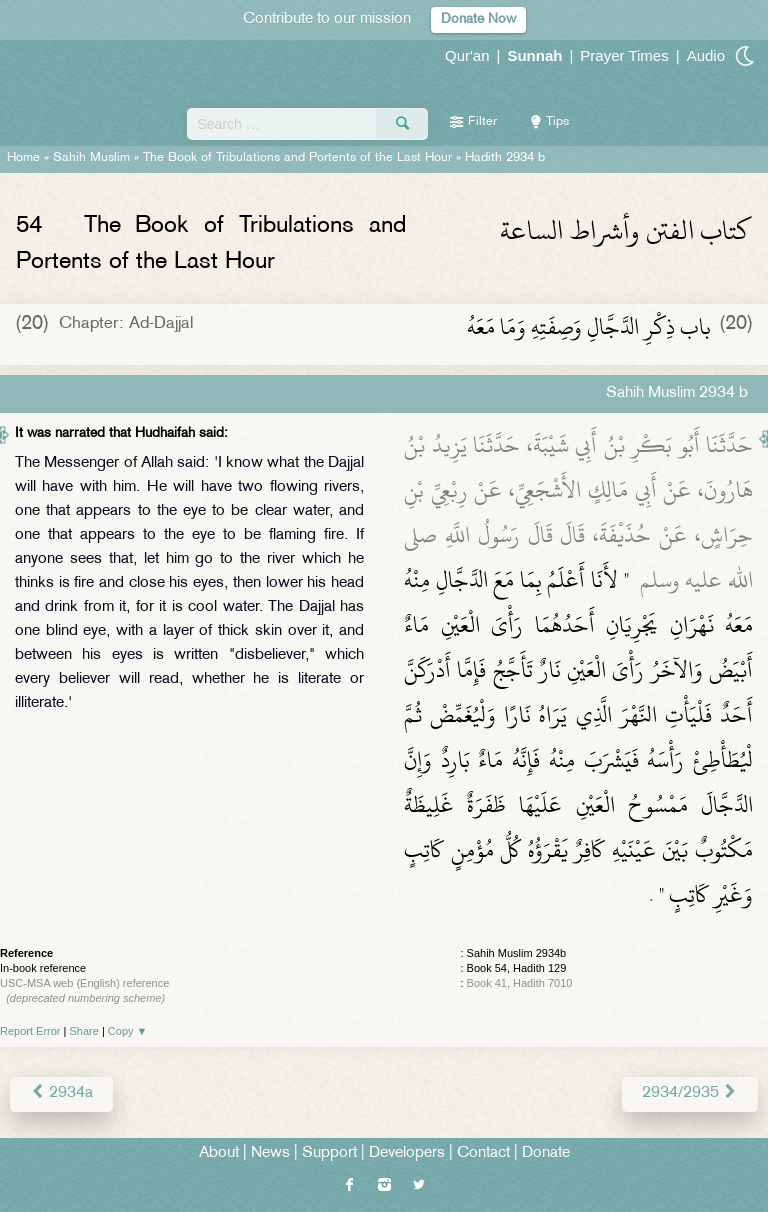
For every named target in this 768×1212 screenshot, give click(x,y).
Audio (706, 55)
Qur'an (467, 55)
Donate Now (478, 19)
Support (329, 1153)
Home (23, 158)
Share (84, 1031)
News (270, 1153)
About (219, 1153)
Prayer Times (624, 55)
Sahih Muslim (91, 158)
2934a (61, 1093)
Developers (407, 1153)
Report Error (30, 1031)
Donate (546, 1153)
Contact (483, 1153)
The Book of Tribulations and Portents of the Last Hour (297, 158)
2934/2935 (690, 1093)
